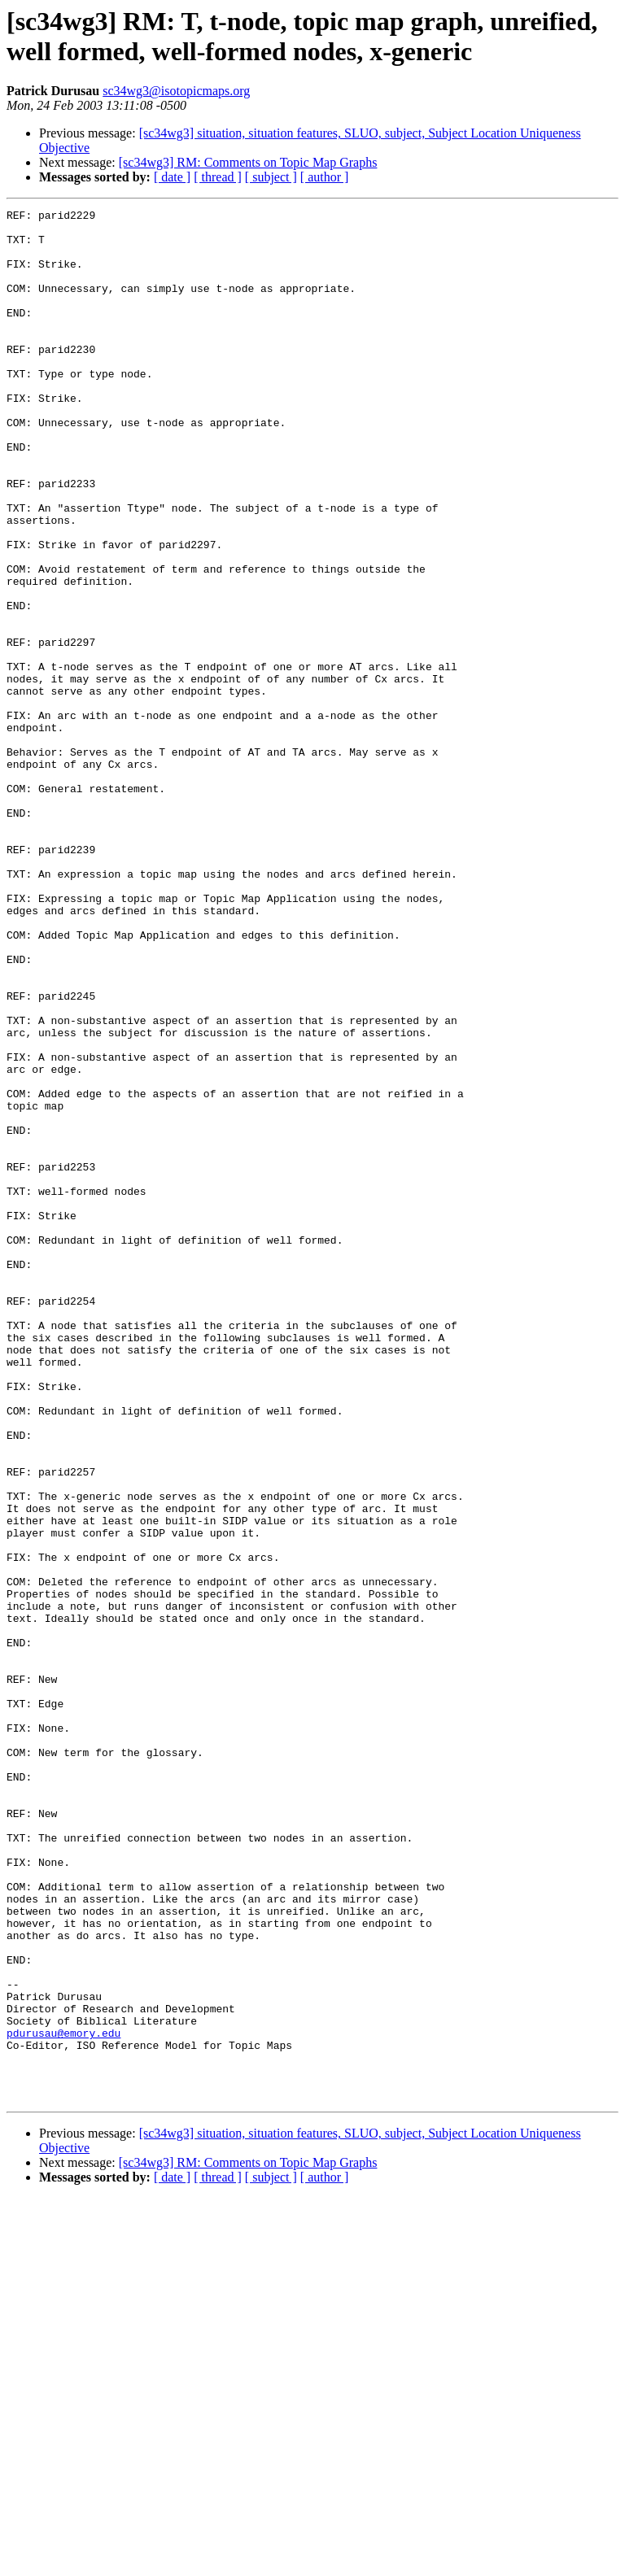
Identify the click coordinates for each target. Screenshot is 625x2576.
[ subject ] (271, 177)
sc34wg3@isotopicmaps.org (176, 91)
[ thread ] (218, 177)
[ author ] (324, 177)
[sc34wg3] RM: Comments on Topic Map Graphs (248, 162)
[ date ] (172, 177)
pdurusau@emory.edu (63, 2398)
